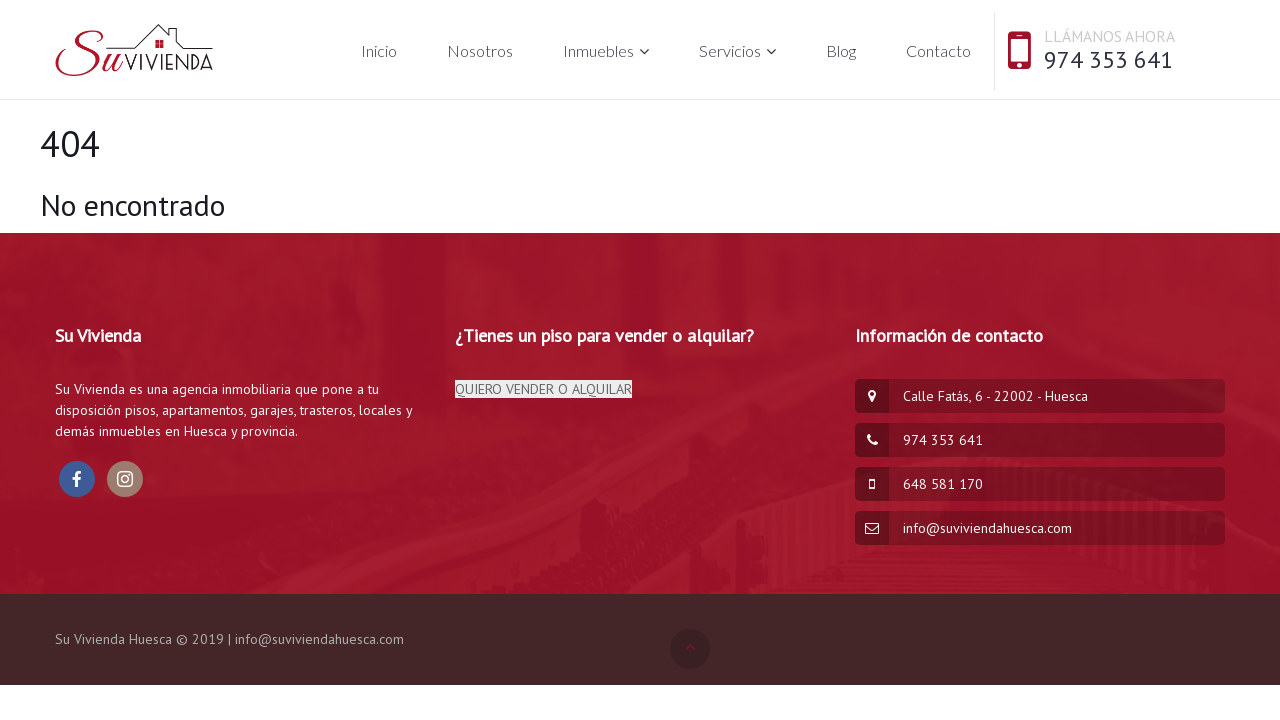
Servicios (730, 50)
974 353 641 (1108, 59)
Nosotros (480, 50)
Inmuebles (598, 50)
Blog (841, 50)
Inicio (379, 50)
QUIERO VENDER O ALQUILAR (543, 389)
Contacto (938, 50)
